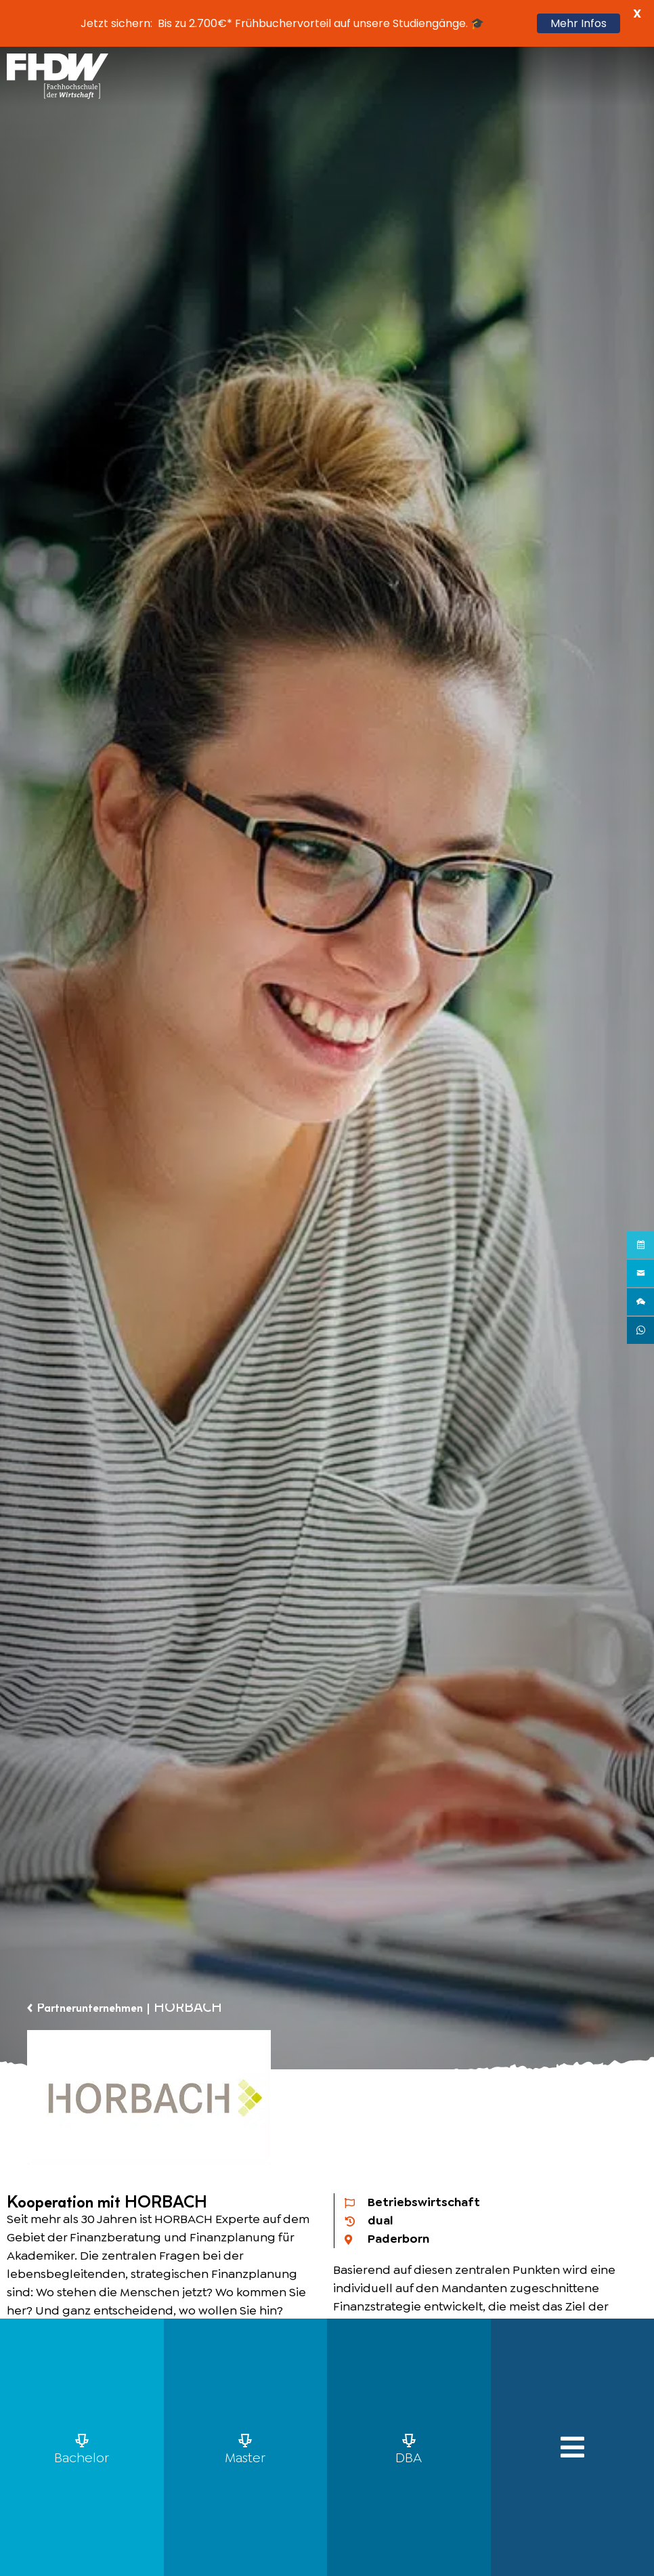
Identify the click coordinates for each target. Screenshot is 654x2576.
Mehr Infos (578, 23)
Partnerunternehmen (97, 2008)
